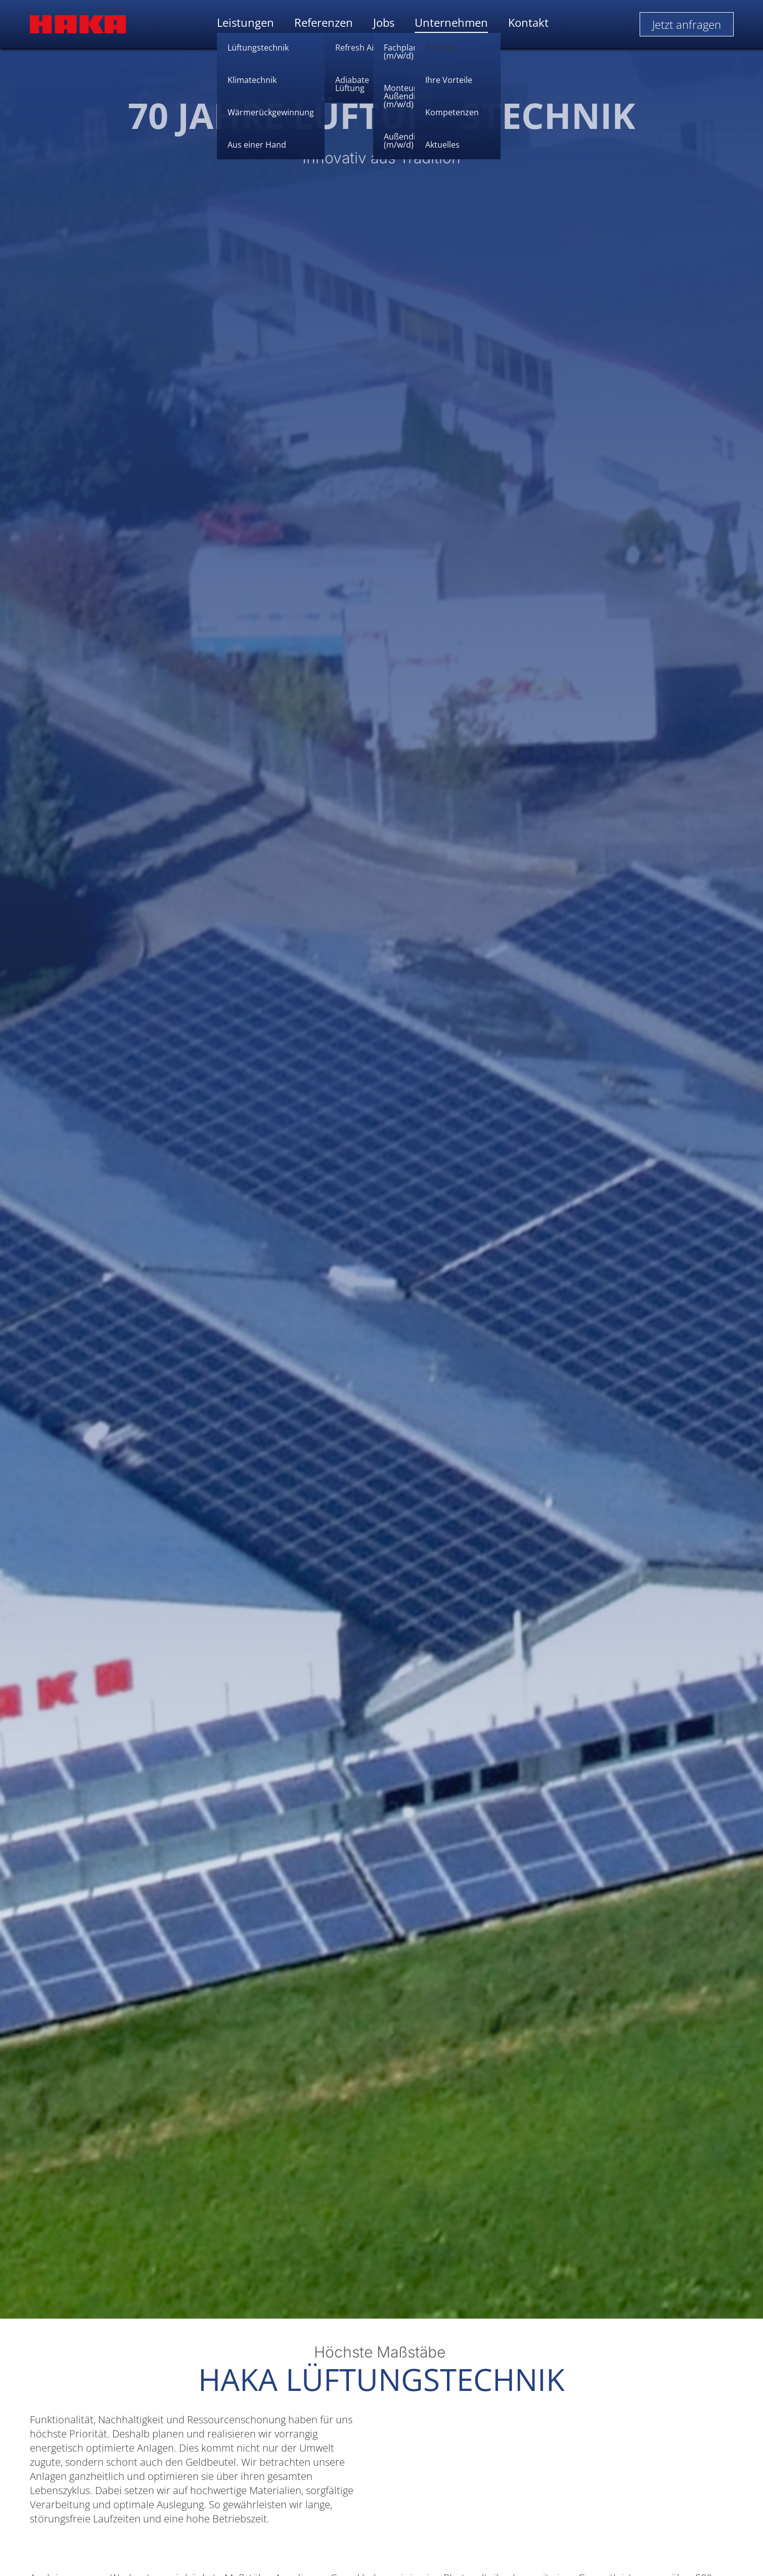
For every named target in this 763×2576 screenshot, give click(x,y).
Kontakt (528, 23)
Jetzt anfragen (686, 24)
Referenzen (323, 23)
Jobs (383, 23)
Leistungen (245, 23)
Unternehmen (451, 23)
